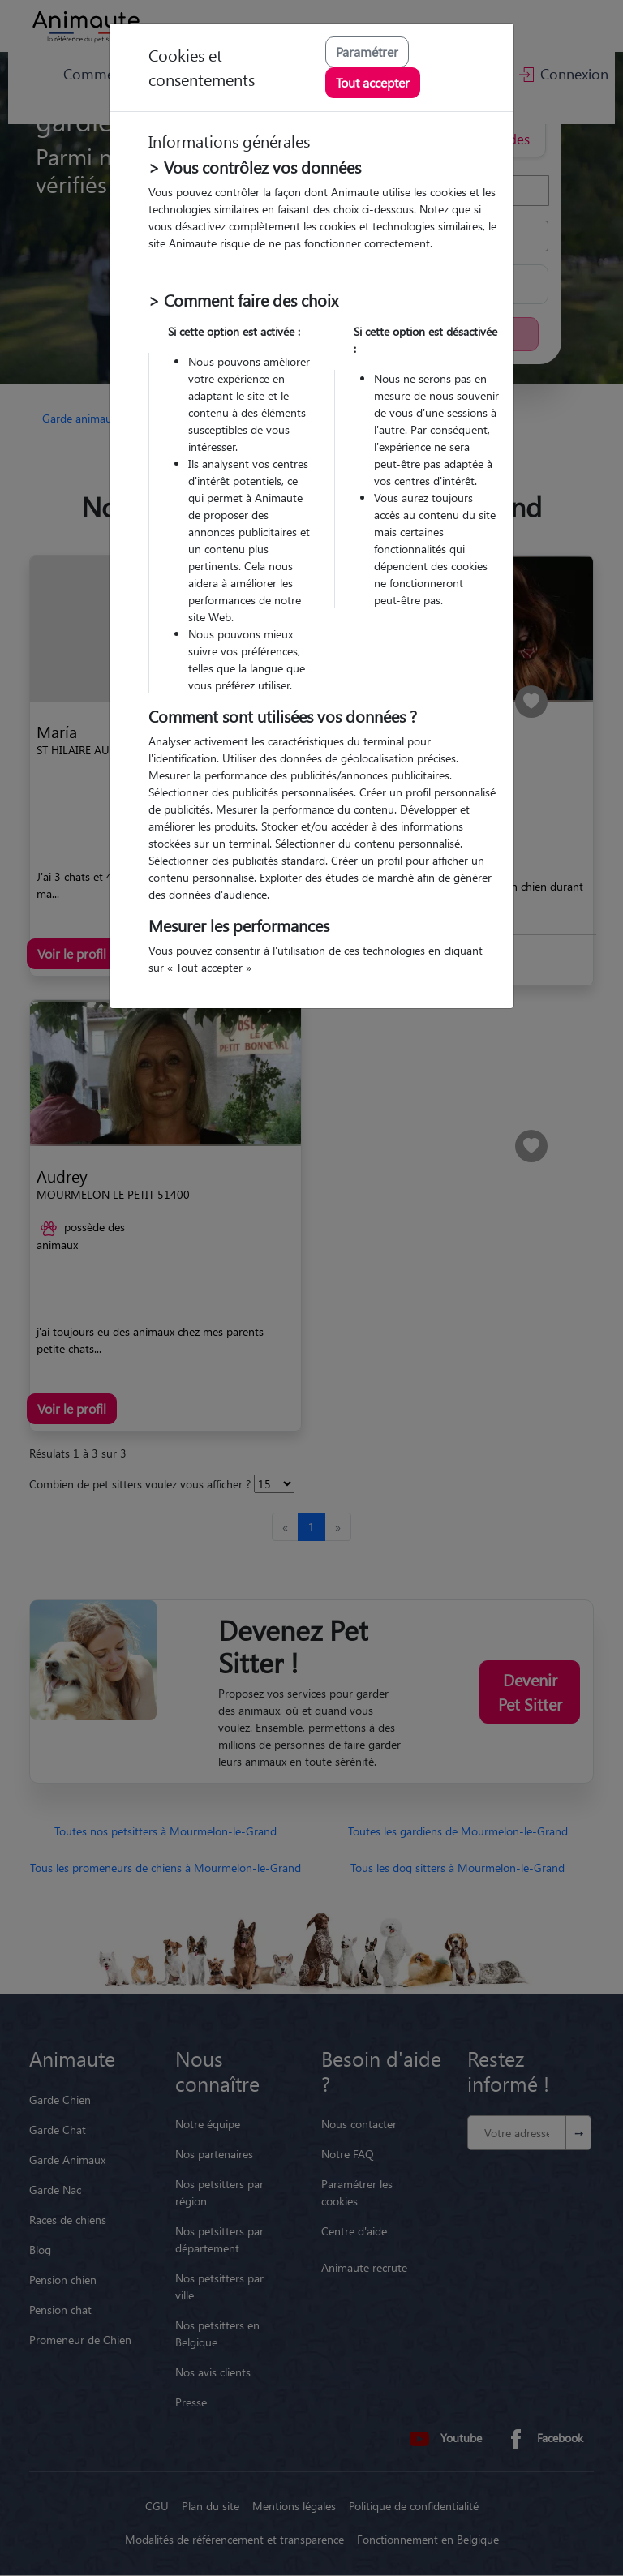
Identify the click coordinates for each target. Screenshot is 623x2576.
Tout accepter (373, 82)
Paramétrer (367, 51)
